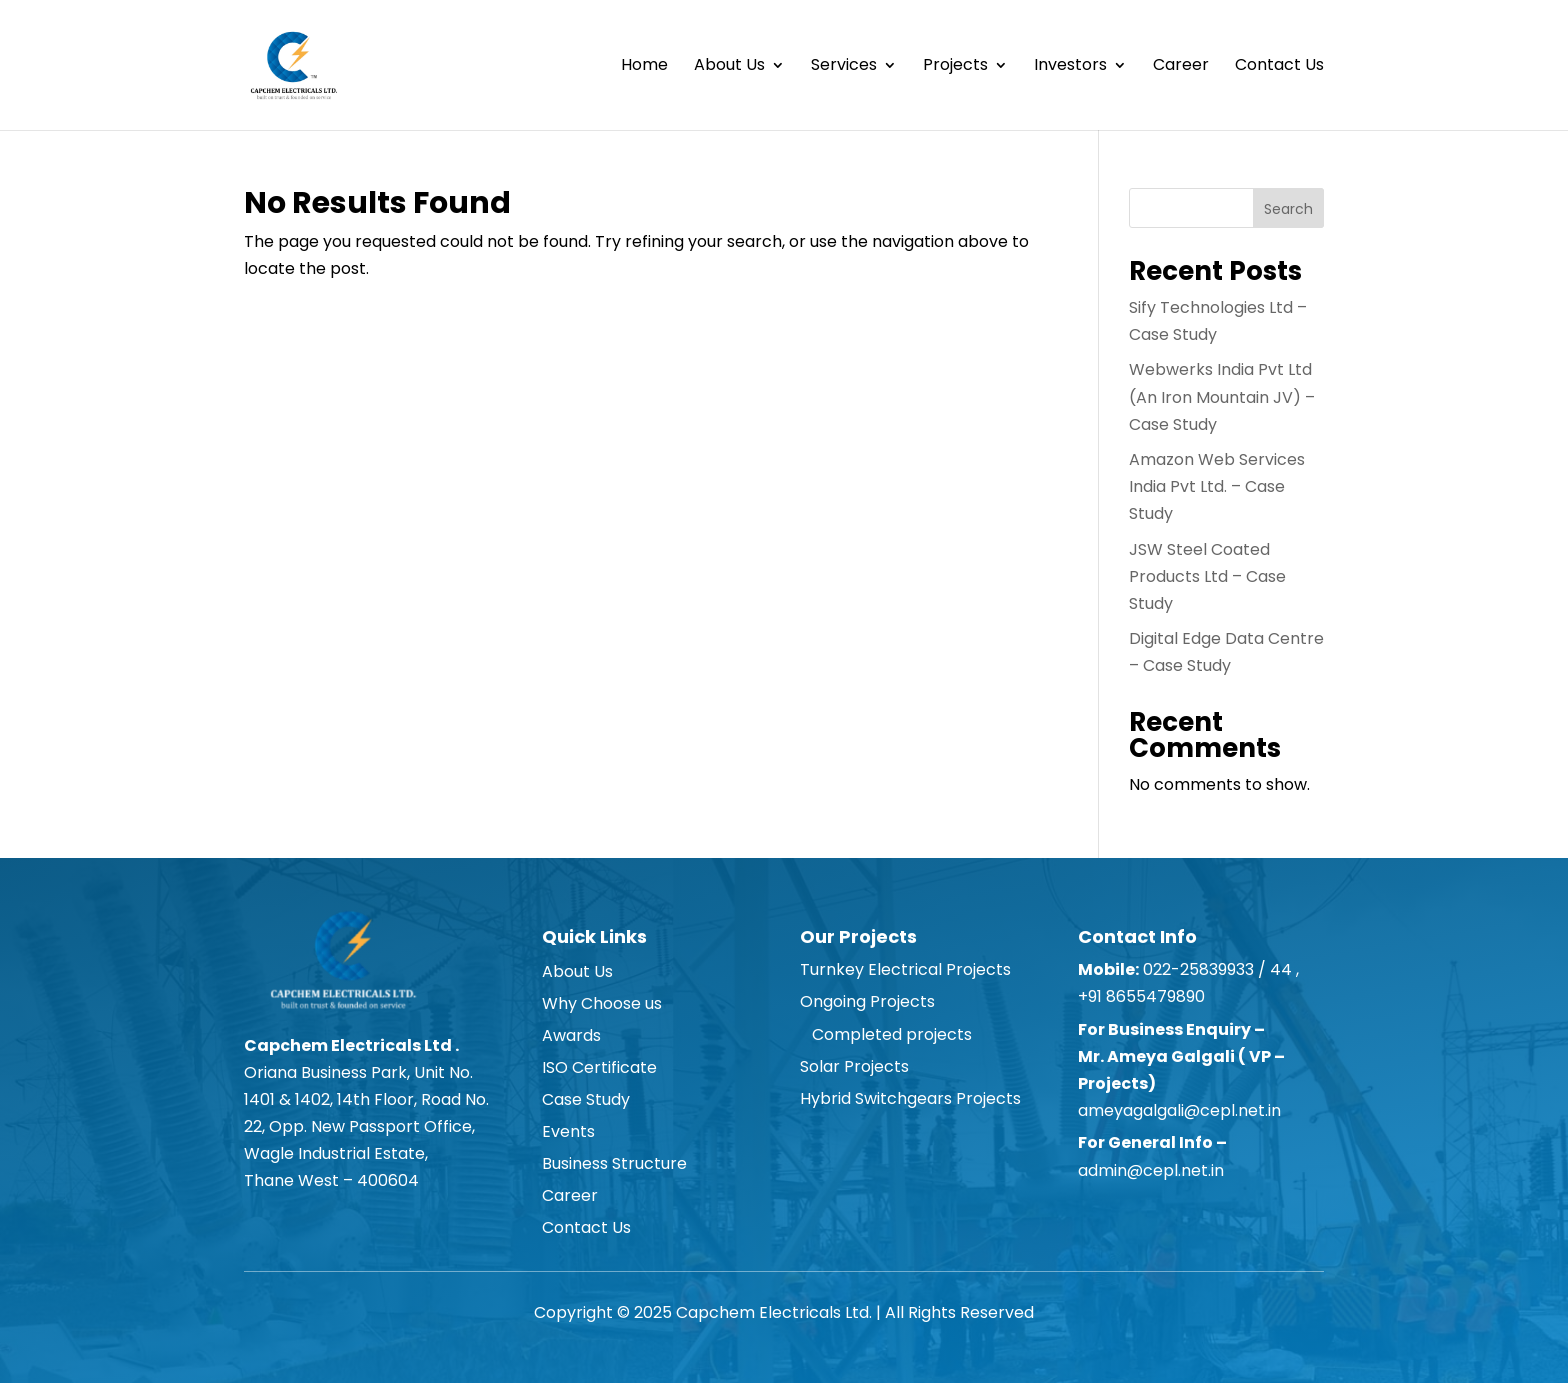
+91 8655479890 (1143, 996)
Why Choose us (602, 1003)
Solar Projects (854, 1066)
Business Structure (614, 1163)
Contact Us (1279, 67)
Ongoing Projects (867, 1001)
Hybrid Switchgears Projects (910, 1098)
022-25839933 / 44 (1215, 969)
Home (644, 67)
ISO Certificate (599, 1067)
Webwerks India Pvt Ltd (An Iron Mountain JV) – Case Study (1222, 396)
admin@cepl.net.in (1151, 1170)
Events (568, 1131)
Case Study (586, 1099)
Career (1181, 67)
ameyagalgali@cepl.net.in (1179, 1110)
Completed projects (886, 1034)
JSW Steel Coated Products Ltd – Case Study (1207, 576)
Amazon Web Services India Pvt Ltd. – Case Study (1217, 486)
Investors (1070, 67)
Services (844, 67)
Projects (955, 67)
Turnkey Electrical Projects (905, 969)
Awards (571, 1035)
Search (1288, 209)
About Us (729, 67)
